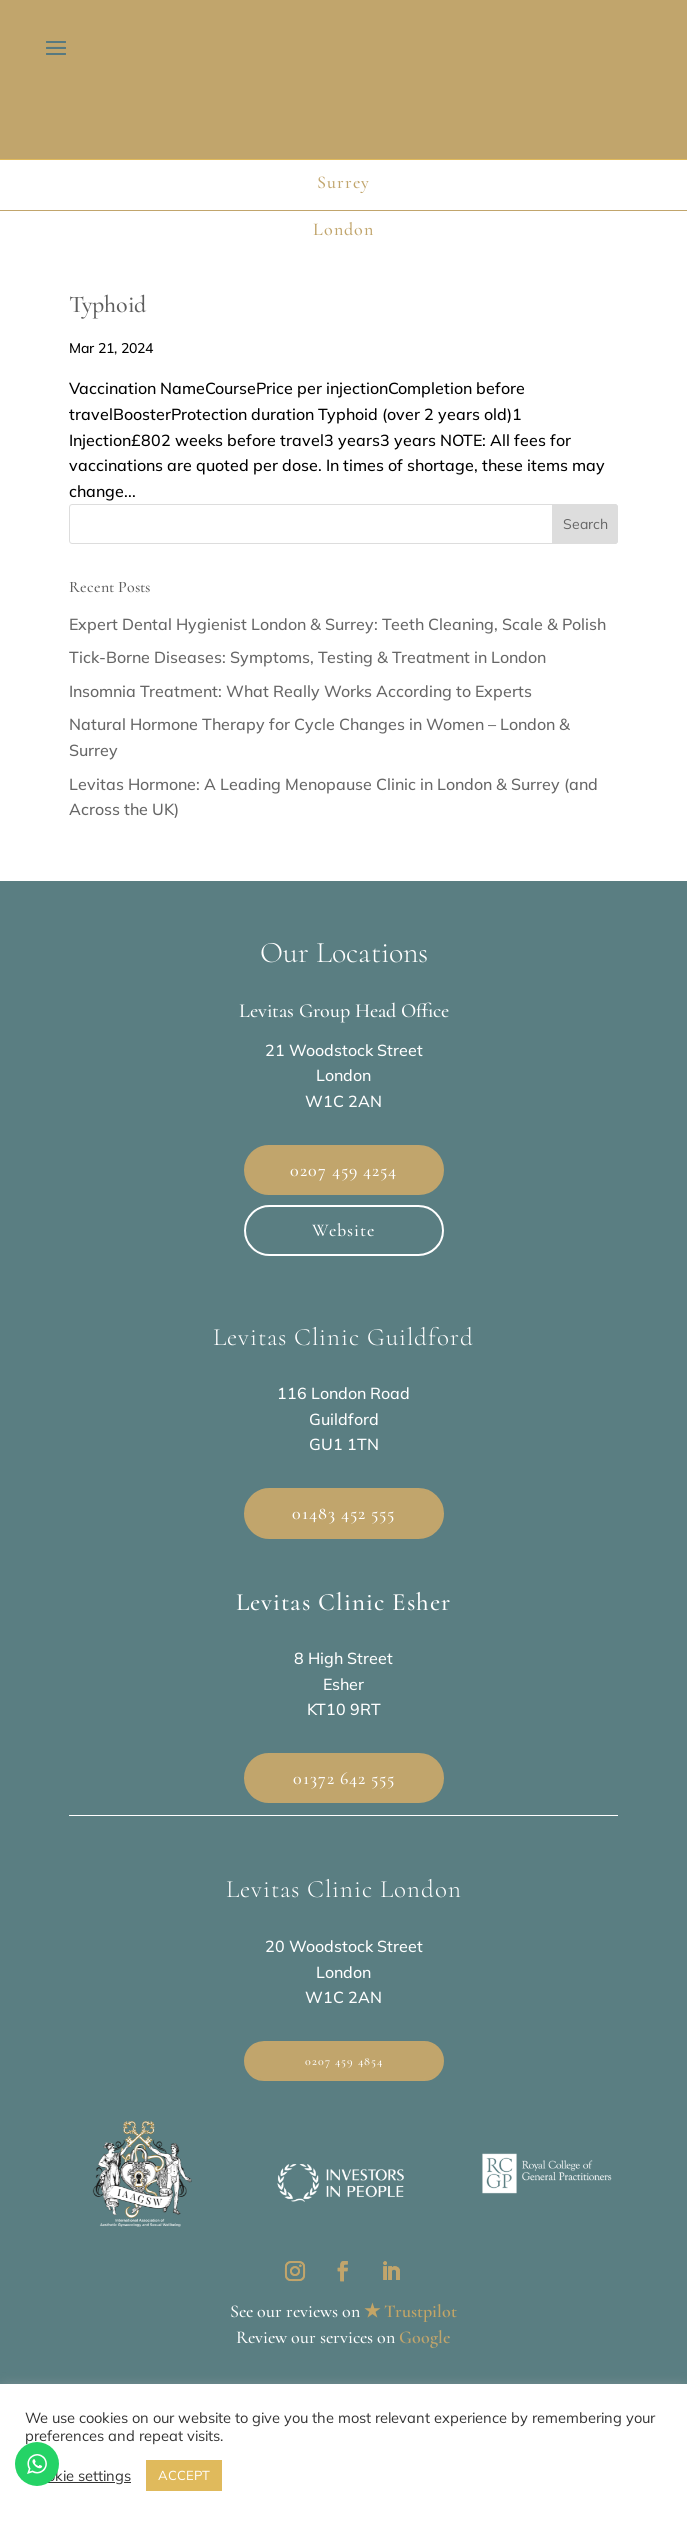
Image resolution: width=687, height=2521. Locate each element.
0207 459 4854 (344, 2061)
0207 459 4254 (343, 1170)
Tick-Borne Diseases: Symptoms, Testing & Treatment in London (307, 657)
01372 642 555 (344, 1778)
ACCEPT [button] (184, 2475)
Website (343, 1230)
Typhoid (107, 304)
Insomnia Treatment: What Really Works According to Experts (300, 691)
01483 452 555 (343, 1513)
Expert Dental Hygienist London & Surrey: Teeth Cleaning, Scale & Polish (337, 624)
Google (424, 2337)
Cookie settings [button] (80, 2476)
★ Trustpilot (410, 2311)
